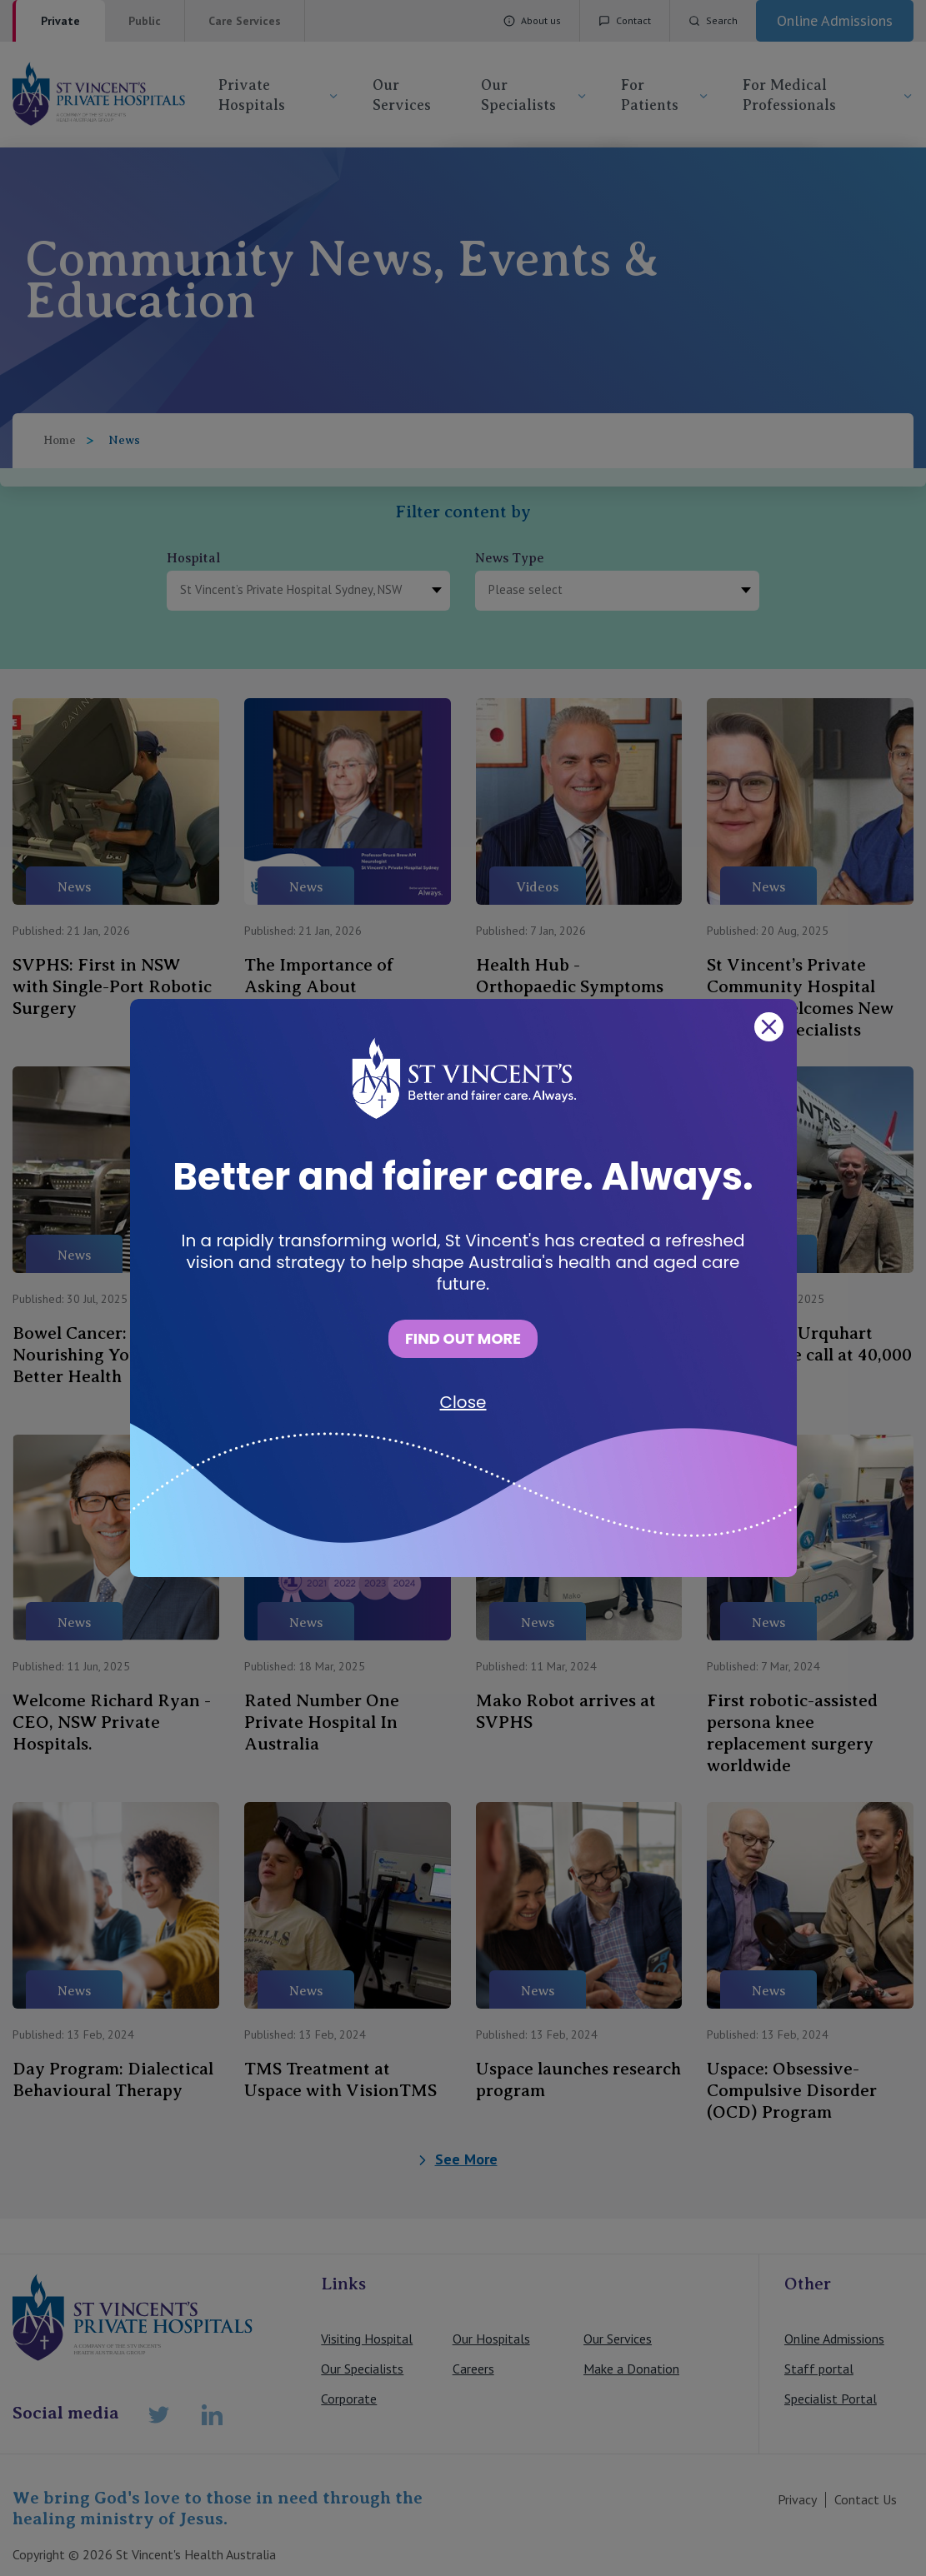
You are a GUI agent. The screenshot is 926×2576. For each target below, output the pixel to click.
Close (463, 1402)
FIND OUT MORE (463, 1338)
